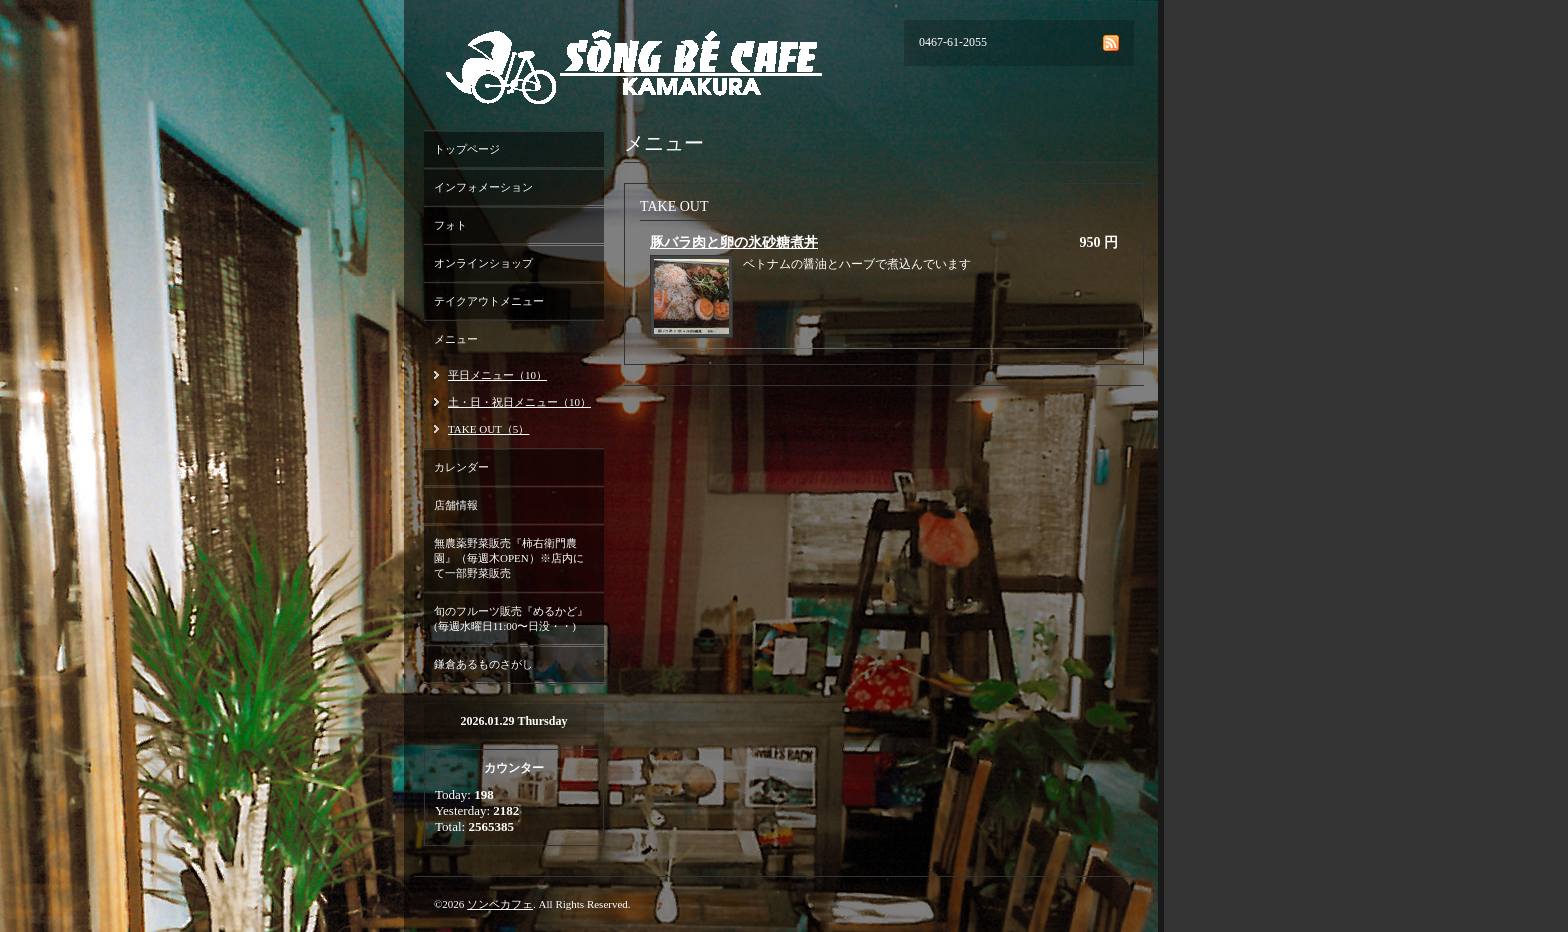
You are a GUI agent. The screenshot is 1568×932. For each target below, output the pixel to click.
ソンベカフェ (500, 904)
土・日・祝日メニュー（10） (519, 402)
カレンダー (461, 467)
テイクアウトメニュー (489, 301)
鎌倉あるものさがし (483, 664)
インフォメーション (483, 187)
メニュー (456, 339)
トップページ (467, 149)
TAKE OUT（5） (488, 429)
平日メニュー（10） (497, 375)
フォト (450, 225)
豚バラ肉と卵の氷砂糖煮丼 (734, 242)
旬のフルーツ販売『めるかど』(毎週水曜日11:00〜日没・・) (511, 618)
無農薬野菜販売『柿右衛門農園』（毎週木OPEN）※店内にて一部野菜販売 (509, 558)
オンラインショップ (483, 263)
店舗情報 (456, 505)
